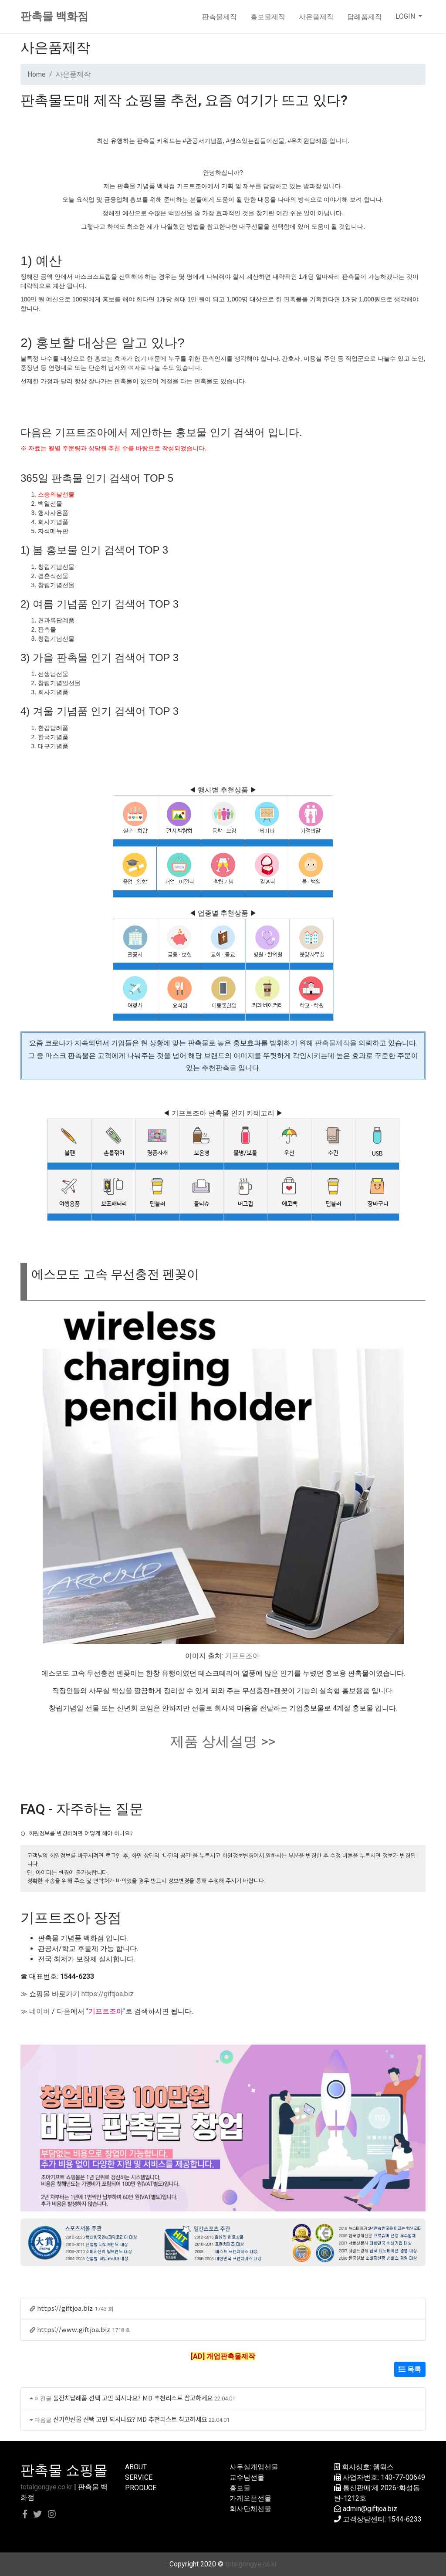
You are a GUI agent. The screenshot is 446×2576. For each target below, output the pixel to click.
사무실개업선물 (254, 2467)
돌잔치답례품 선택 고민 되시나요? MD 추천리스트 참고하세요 (133, 2397)
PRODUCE (140, 2488)
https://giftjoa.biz (107, 1994)
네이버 (39, 2011)
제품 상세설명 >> (223, 1741)
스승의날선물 (56, 494)
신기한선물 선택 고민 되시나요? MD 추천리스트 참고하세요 (130, 2419)
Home (36, 74)
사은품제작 (316, 16)
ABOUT (136, 2467)
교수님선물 (247, 2477)
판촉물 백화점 (54, 16)
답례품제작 (364, 16)
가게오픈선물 (250, 2498)
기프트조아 (242, 1656)
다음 (64, 2011)
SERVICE (138, 2477)
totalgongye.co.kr (46, 2487)
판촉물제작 (219, 16)
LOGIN (406, 16)
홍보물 (240, 2488)
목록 (410, 2369)
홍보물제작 (267, 16)
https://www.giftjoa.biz (73, 2329)
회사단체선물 (250, 2509)
